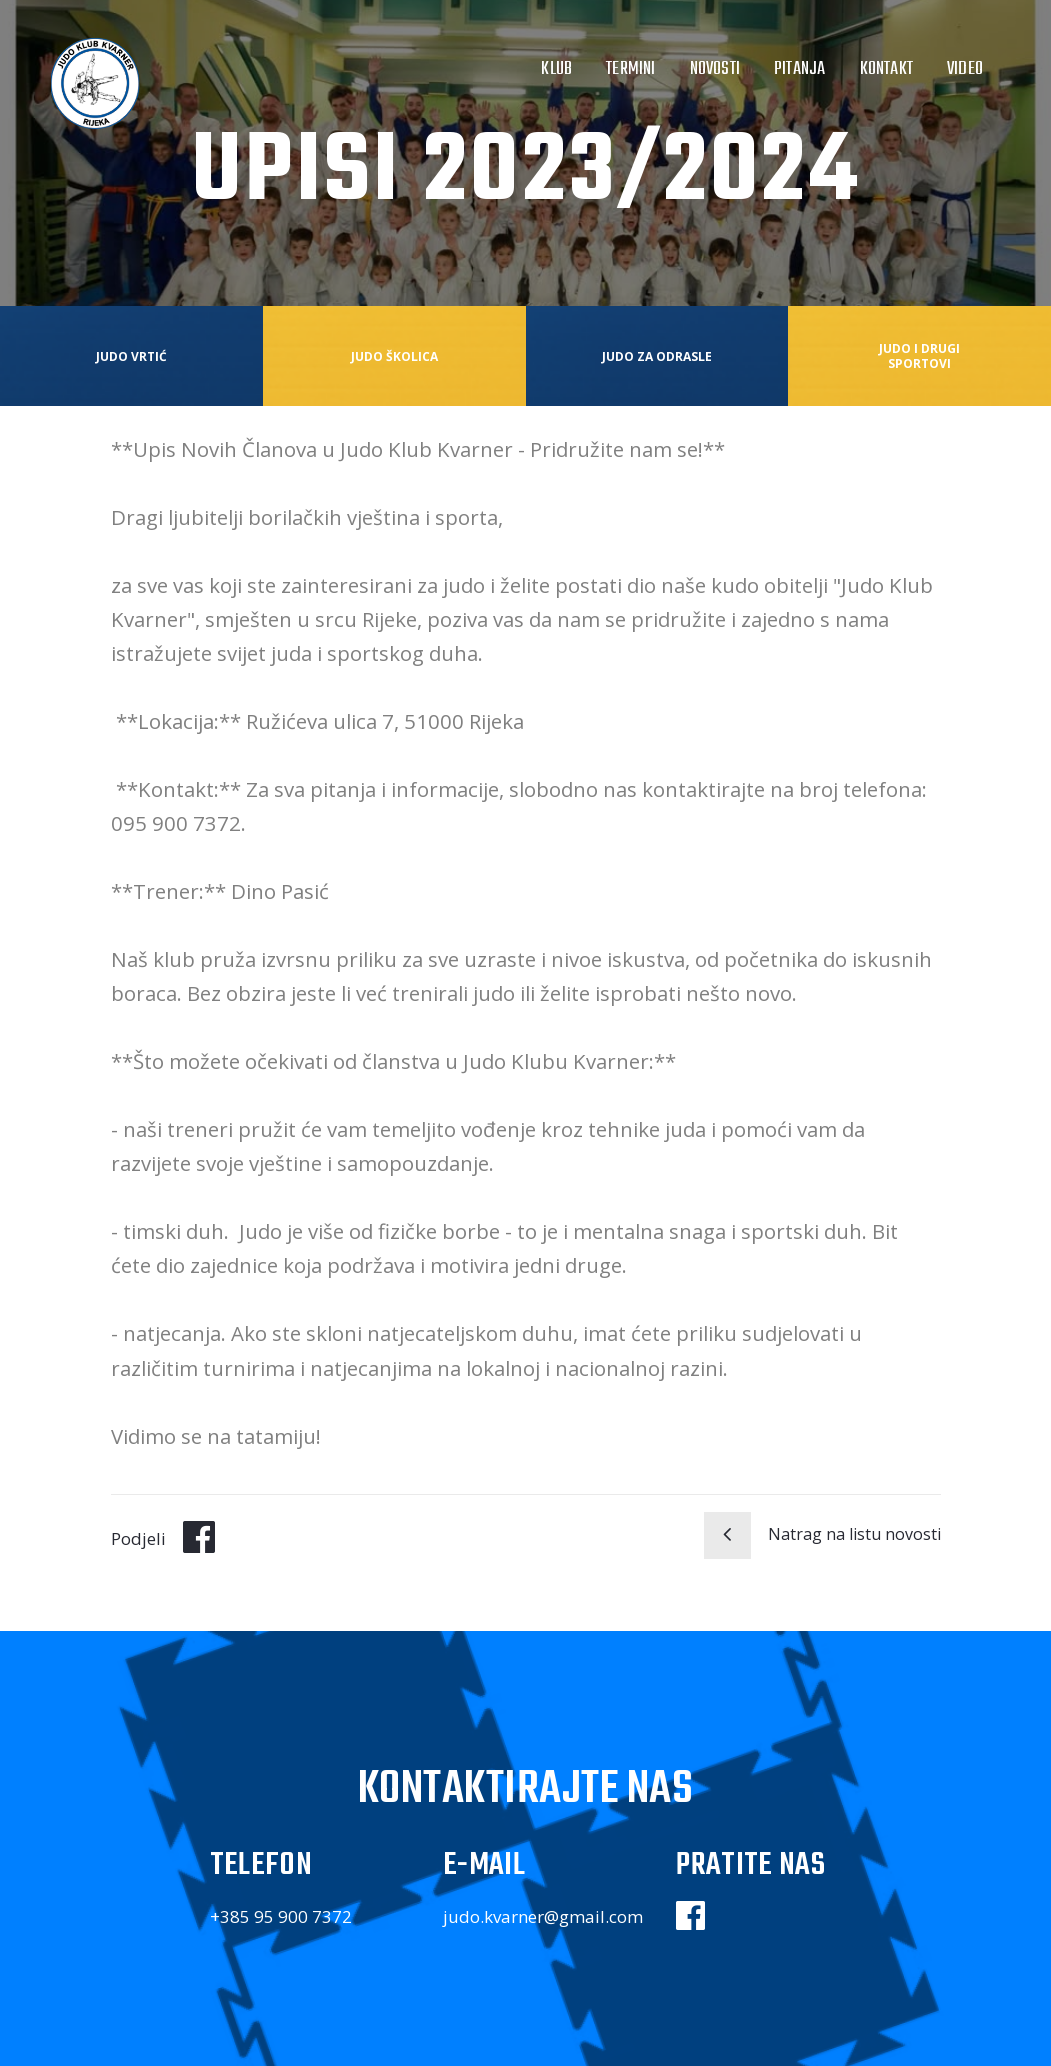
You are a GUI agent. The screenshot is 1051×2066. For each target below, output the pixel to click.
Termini (630, 69)
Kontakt (886, 69)
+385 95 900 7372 (281, 1916)
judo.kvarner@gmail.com (543, 1916)
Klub (556, 69)
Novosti (715, 69)
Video (965, 69)
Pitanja (799, 69)
